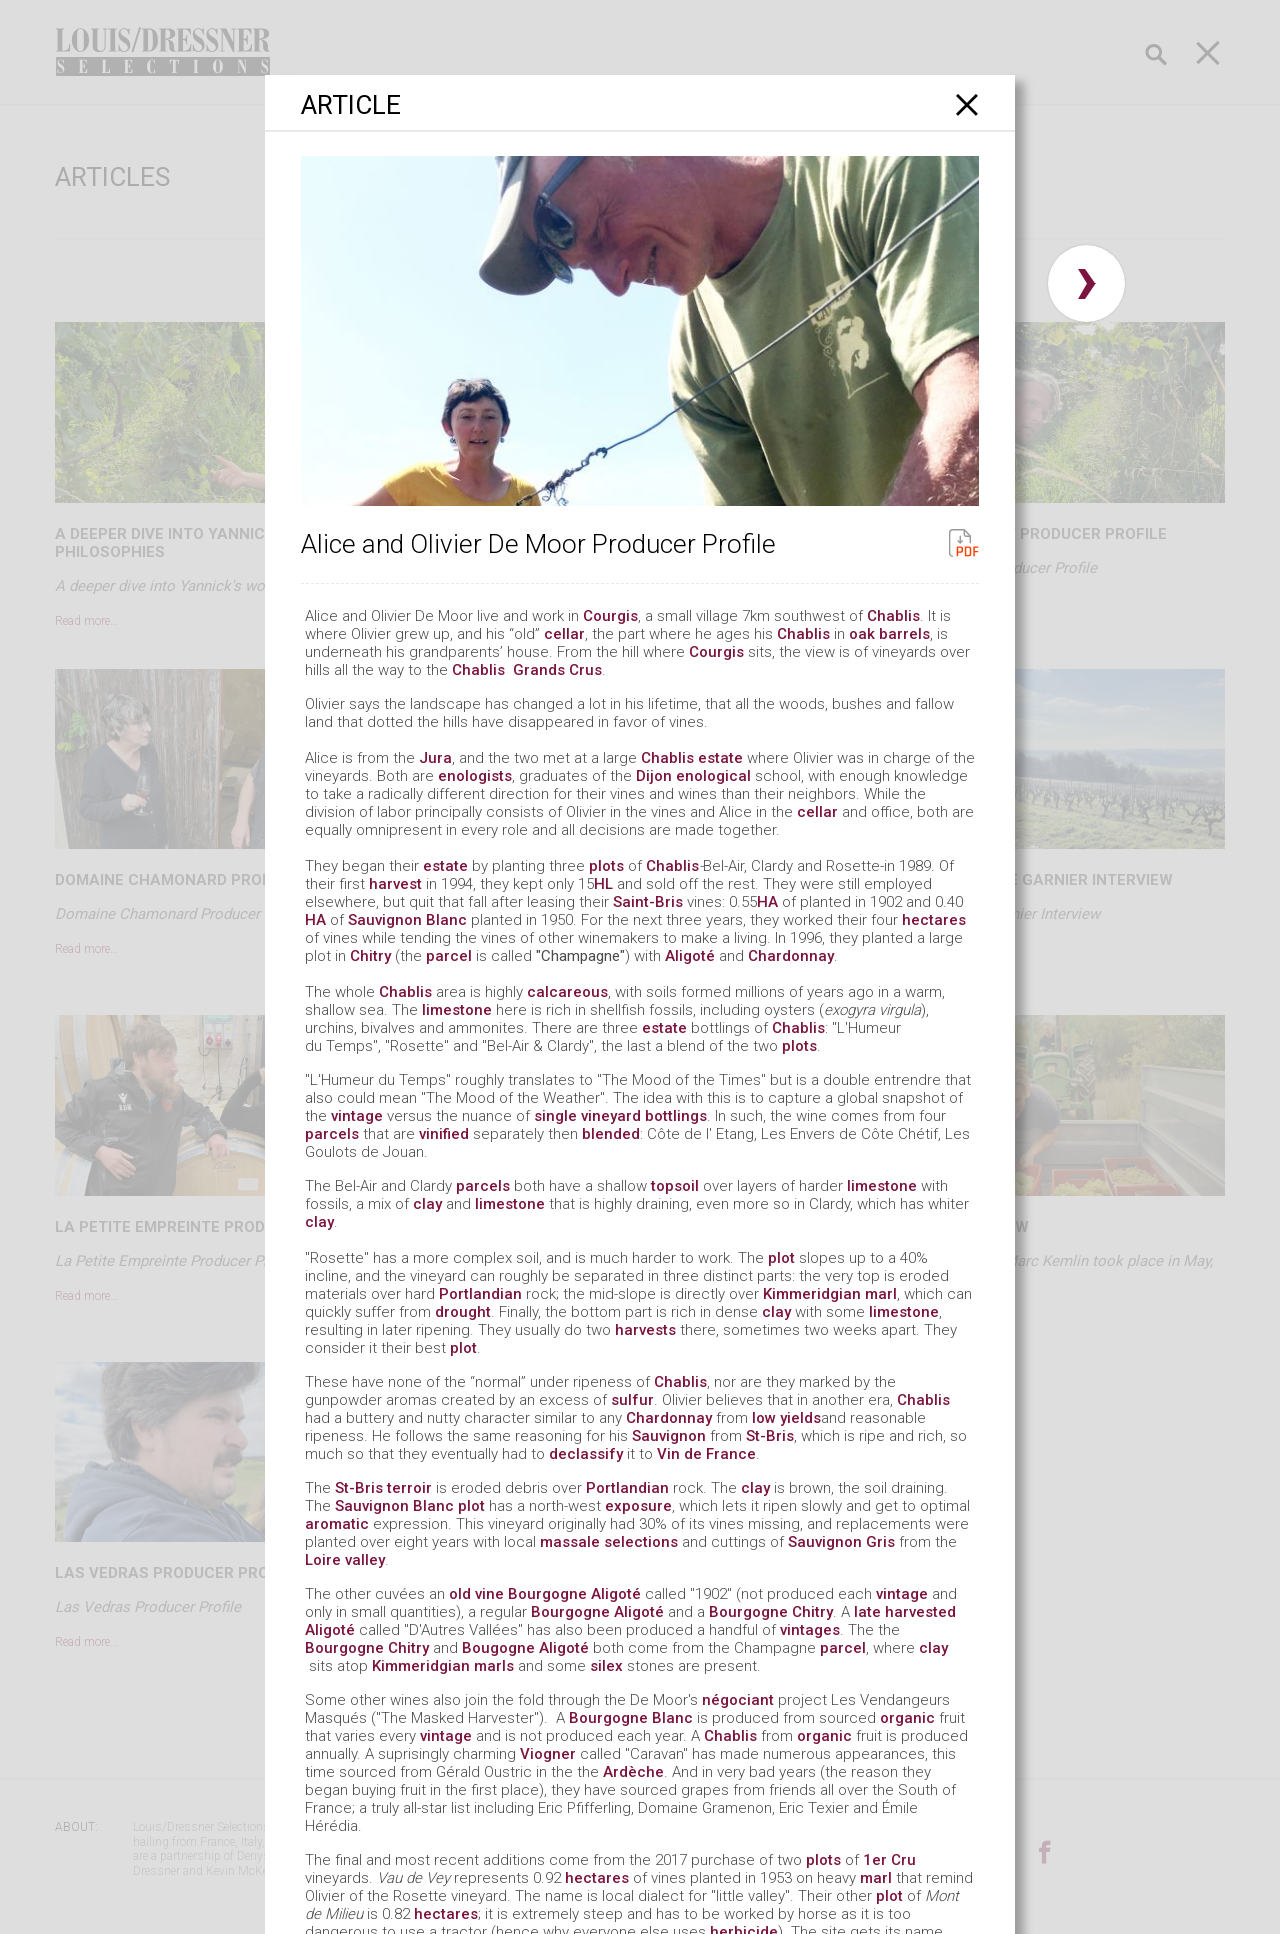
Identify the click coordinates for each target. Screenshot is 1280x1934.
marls (494, 1666)
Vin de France (706, 1454)
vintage (357, 1116)
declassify (586, 1454)
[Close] (967, 104)
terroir (409, 1488)
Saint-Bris (648, 902)
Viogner (548, 1754)
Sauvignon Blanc (407, 920)
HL (605, 884)
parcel (449, 956)
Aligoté (690, 956)
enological (713, 776)
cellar (564, 634)
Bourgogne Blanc (631, 1718)
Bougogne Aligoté (527, 1648)
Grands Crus (557, 670)
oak (862, 634)
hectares (934, 920)
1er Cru (889, 1860)
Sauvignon (669, 1436)
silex (606, 1666)
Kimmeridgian (812, 1294)
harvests (645, 1330)
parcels (332, 1134)
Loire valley (345, 1560)
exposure (638, 1506)
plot (781, 1258)
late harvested (905, 1612)
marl (881, 1294)
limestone (457, 1010)
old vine (476, 1594)
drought (463, 1312)
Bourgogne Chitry (771, 1612)
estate (720, 758)
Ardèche (633, 1772)
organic (907, 1718)
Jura (435, 758)
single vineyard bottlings (620, 1116)
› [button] (1086, 283)
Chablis (893, 616)
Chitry (370, 956)
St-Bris (770, 1436)
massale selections (609, 1542)
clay (427, 1204)
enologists (475, 776)
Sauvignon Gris (841, 1542)
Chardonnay (791, 956)
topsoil (675, 1186)
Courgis (610, 616)
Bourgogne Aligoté (574, 1594)
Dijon (654, 776)
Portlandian (480, 1294)
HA (767, 902)
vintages (810, 1630)
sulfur (632, 1400)
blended (611, 1134)
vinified (444, 1134)
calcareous (567, 992)
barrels (904, 634)
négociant (738, 1700)
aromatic (337, 1524)
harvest (397, 884)
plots (606, 866)
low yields (786, 1418)
